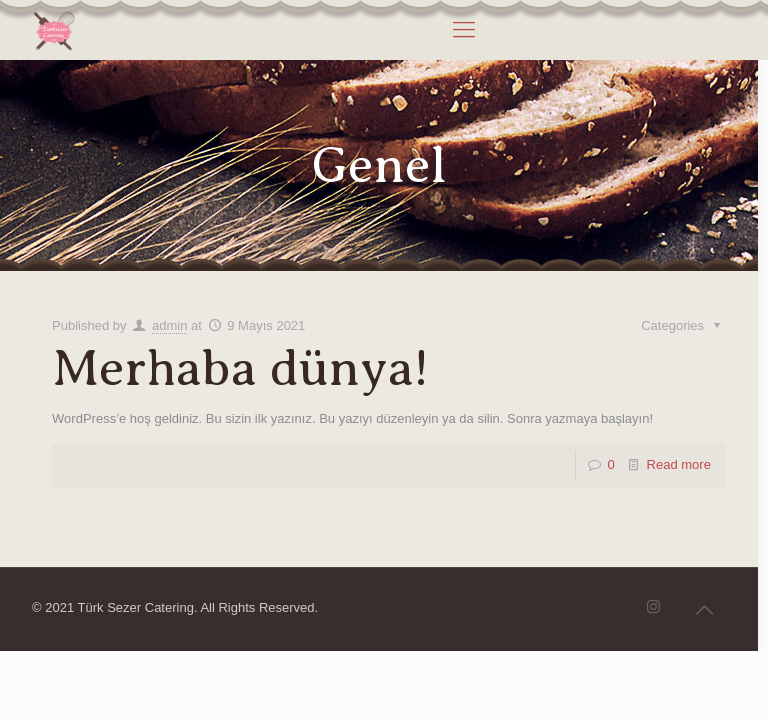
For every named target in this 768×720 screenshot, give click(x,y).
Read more (679, 464)
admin (169, 325)
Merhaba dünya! (240, 368)
